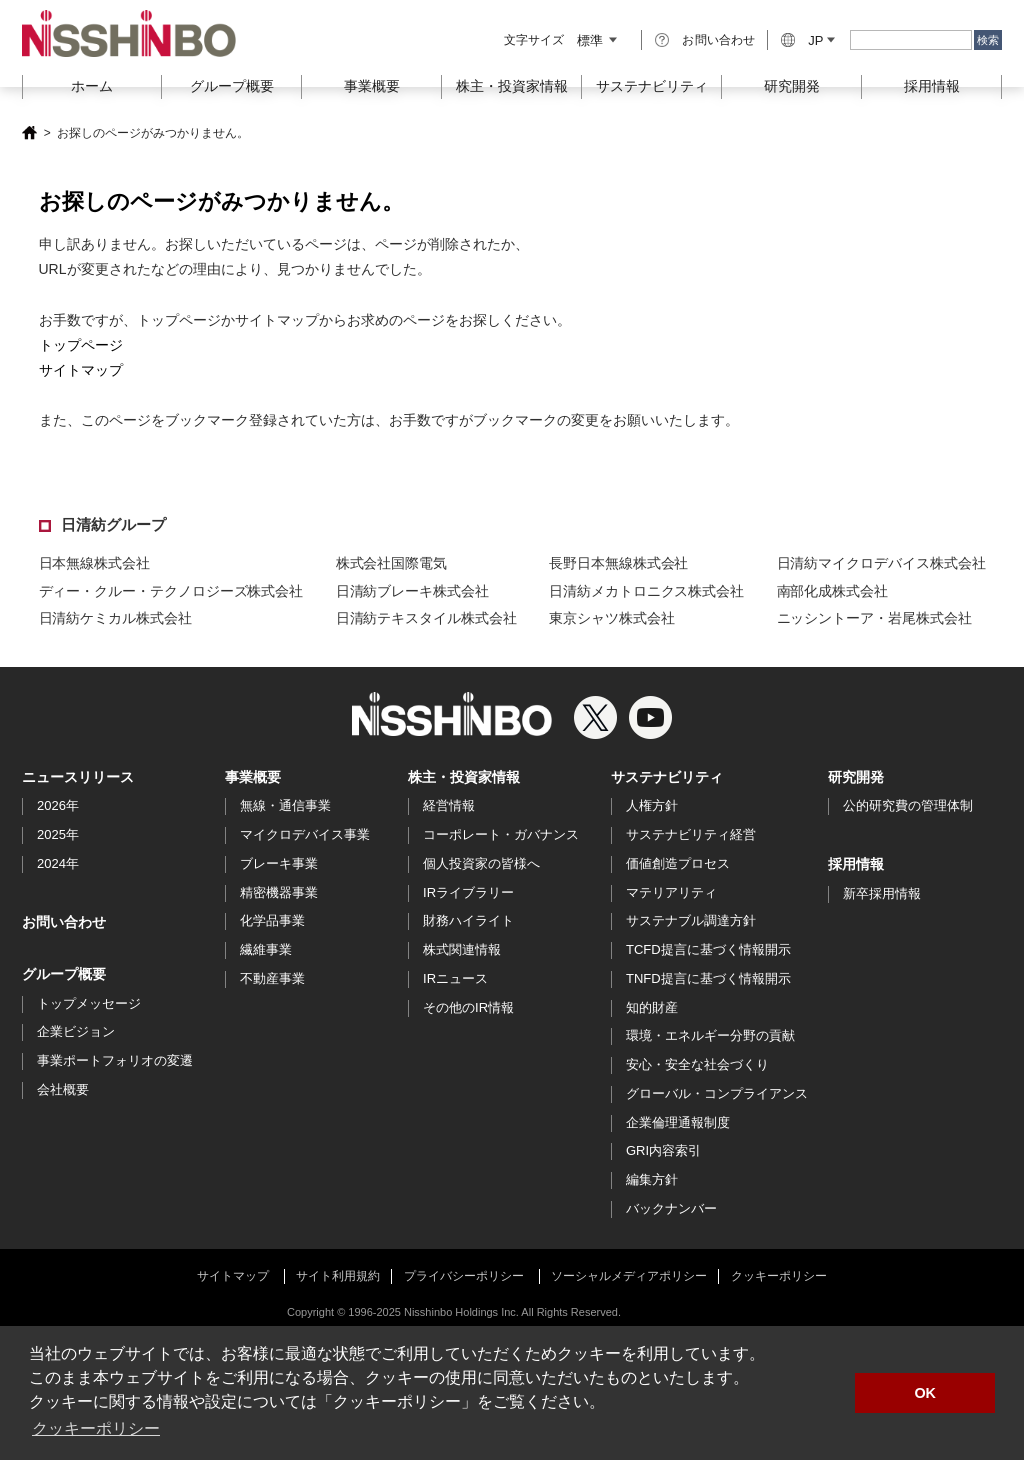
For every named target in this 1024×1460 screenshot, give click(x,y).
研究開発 (792, 86)
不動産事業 (272, 978)
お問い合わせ (718, 40)
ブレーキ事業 (279, 863)
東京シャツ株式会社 (611, 618)
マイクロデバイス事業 (305, 834)
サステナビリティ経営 (691, 834)
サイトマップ (81, 370)
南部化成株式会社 (832, 591)
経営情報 (449, 805)
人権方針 (652, 805)
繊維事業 (266, 949)
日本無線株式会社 (94, 563)
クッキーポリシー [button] (96, 1428)
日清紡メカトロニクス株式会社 (646, 591)
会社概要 (63, 1089)
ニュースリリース (78, 777)
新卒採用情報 (882, 893)
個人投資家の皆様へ (481, 863)
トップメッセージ (89, 1003)
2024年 (58, 863)
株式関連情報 (462, 949)
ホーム (92, 86)
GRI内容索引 (663, 1150)
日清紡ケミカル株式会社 (115, 618)
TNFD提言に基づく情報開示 (708, 978)
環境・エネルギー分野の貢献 (710, 1035)
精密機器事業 (279, 892)
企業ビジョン (76, 1031)
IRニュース (455, 978)
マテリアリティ (671, 892)
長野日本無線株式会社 (618, 563)
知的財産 (652, 1007)
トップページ (81, 345)
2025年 (58, 834)
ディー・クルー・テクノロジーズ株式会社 (171, 591)
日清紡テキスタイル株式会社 (426, 618)
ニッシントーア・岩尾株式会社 (874, 618)
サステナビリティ (667, 777)
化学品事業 (272, 920)
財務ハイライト (468, 920)
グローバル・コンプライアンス (717, 1093)
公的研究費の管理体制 (908, 805)
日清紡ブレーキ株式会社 (412, 591)
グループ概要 (64, 974)
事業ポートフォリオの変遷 (115, 1060)
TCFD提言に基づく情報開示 (708, 949)
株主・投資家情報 (464, 777)
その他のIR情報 (468, 1007)
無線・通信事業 (285, 805)
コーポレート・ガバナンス (501, 834)
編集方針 (652, 1179)
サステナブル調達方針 (691, 920)
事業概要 (253, 777)
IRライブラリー (468, 892)
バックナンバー (671, 1208)
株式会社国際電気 (391, 563)
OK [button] (925, 1393)
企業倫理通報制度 (678, 1122)
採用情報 (932, 86)
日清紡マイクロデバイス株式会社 (881, 563)
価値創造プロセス (678, 863)
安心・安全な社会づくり (697, 1064)
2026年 (58, 805)
